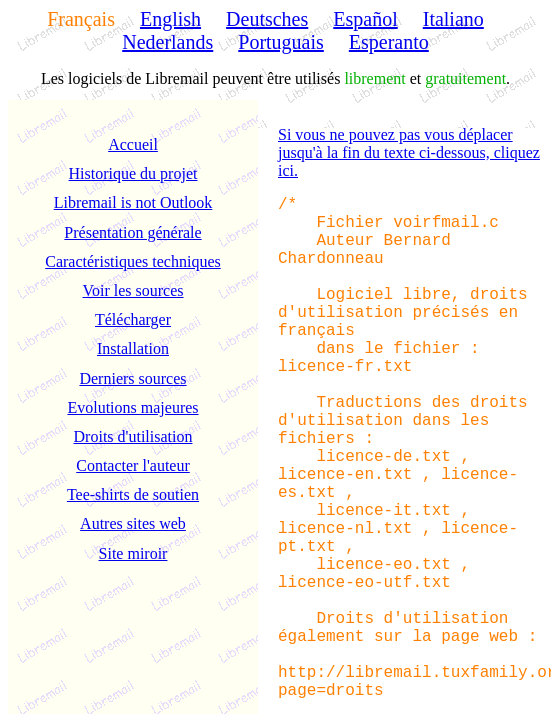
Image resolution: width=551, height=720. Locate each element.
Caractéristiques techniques (133, 261)
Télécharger (133, 319)
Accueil (133, 144)
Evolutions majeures (132, 407)
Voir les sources (132, 290)
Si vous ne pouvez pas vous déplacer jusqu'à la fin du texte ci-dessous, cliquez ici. (409, 152)
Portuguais (281, 42)
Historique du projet (133, 173)
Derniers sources (132, 378)
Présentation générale (132, 232)
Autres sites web (133, 523)
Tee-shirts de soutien (133, 494)
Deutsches (267, 19)
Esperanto (389, 42)
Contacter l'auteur (133, 465)
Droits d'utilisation (133, 436)
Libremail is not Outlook (133, 202)
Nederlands (167, 42)
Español (365, 19)
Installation (133, 348)
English (170, 19)
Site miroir (133, 553)
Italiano (453, 19)
